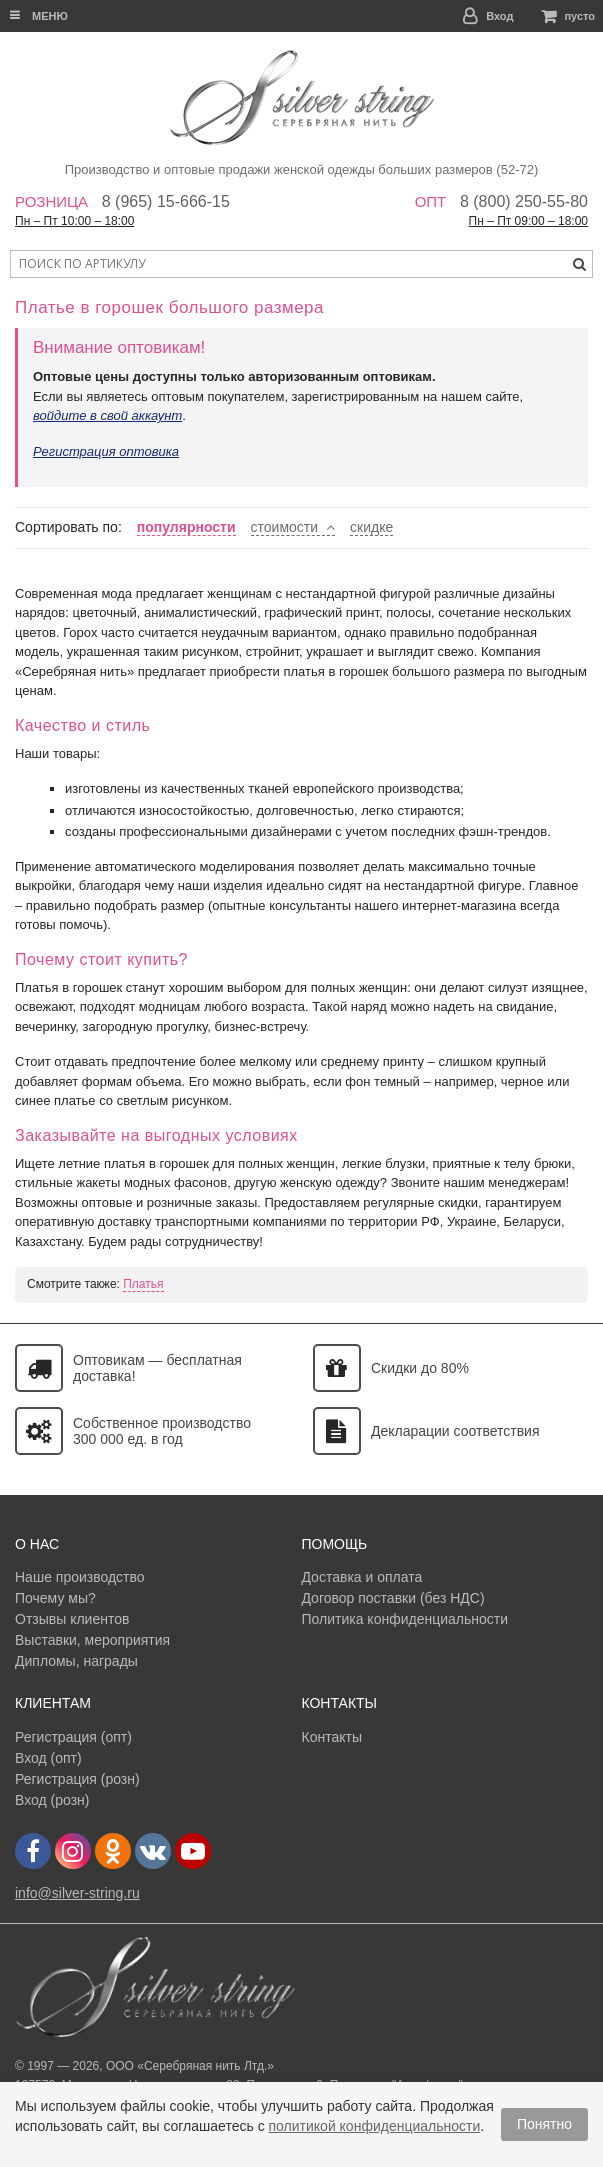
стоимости (285, 527)
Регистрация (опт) (73, 1737)
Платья (143, 1284)
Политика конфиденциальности (404, 1619)
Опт (431, 201)
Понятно (544, 2124)
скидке (371, 527)
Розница (51, 201)
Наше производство (80, 1577)
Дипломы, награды (76, 1661)
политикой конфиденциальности (375, 2126)
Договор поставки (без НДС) (392, 1598)
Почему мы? (55, 1598)
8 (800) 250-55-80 (524, 201)
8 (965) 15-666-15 (166, 201)
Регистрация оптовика (106, 451)
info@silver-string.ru (77, 1893)
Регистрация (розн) (77, 1779)
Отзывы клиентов (72, 1619)
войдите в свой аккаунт (107, 415)
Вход (499, 16)
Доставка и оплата (361, 1577)
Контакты (331, 1737)
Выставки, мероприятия (92, 1640)
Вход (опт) (48, 1758)
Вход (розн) (52, 1800)
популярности (186, 527)
